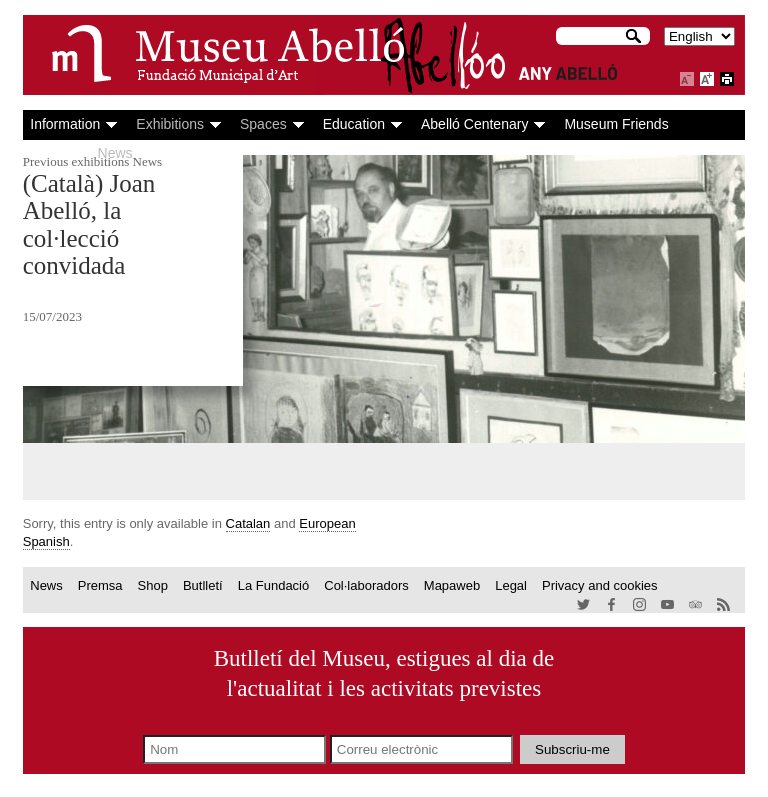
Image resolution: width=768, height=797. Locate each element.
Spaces (263, 124)
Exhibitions (170, 124)
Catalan (248, 523)
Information (65, 124)
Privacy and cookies (600, 585)
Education (354, 124)
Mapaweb (452, 585)
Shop (153, 585)
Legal (511, 585)
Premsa (100, 585)
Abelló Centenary (474, 124)
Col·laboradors (366, 585)
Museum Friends (616, 124)
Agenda (54, 153)
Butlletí (203, 585)
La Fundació (274, 585)
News (115, 153)
